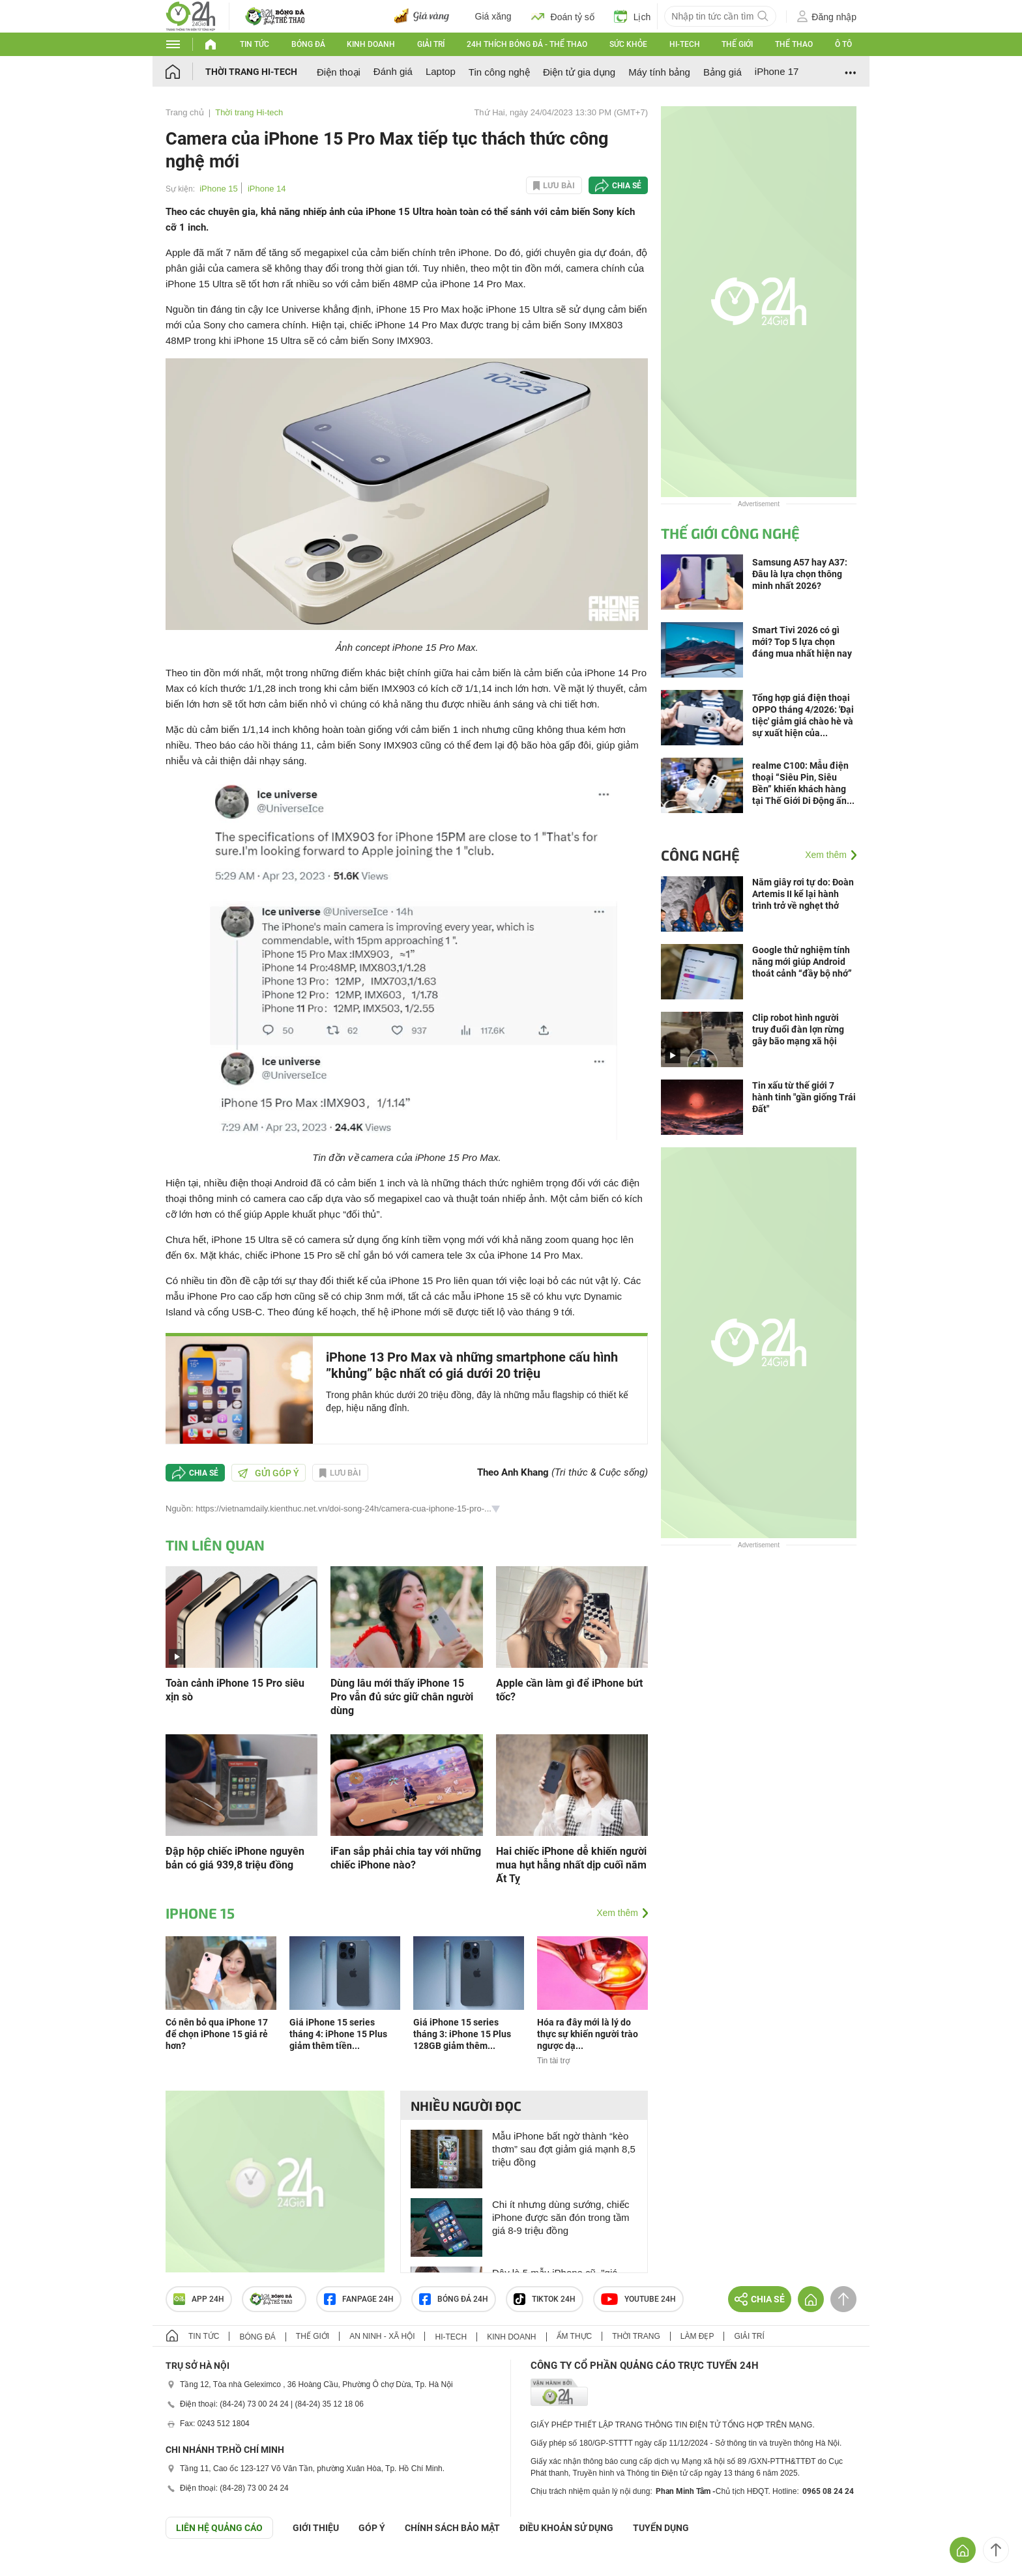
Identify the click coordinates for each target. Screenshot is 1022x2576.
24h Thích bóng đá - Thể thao (527, 44)
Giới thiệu (316, 2528)
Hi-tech (684, 44)
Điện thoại (338, 72)
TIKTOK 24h (545, 2299)
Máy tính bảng (659, 72)
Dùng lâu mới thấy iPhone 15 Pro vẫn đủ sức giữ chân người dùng (401, 1697)
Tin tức (254, 44)
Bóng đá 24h (453, 2299)
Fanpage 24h (359, 2299)
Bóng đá (308, 44)
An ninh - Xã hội (382, 2336)
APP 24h (198, 2299)
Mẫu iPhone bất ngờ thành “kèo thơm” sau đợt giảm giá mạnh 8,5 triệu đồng (563, 2149)
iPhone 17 (777, 71)
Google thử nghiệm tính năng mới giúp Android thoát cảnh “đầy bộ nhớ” (802, 962)
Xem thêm (617, 1913)
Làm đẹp (697, 2336)
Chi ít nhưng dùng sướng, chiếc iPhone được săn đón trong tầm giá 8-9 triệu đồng (560, 2217)
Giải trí (431, 44)
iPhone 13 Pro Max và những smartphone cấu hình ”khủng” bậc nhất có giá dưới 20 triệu (472, 1365)
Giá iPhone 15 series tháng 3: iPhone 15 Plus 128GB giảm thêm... (462, 2034)
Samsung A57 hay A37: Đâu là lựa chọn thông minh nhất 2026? (799, 574)
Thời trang (636, 2336)
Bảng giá (722, 72)
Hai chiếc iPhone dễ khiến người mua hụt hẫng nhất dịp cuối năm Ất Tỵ (571, 1865)
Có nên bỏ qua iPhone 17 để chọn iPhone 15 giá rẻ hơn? (217, 2034)
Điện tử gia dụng (579, 72)
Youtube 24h (638, 2299)
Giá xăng (493, 16)
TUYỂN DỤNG (661, 2528)
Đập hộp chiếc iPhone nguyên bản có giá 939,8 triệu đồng (235, 1858)
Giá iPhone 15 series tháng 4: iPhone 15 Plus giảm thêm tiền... (338, 2034)
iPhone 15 (218, 188)
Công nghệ (700, 854)
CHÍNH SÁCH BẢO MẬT (452, 2528)
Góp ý (371, 2528)
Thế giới (737, 44)
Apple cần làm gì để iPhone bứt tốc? (569, 1690)
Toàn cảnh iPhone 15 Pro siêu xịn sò (235, 1690)
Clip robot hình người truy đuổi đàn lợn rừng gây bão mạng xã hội (798, 1029)
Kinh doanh (371, 44)
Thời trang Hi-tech (251, 71)
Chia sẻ (626, 185)
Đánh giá (393, 71)
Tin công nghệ (499, 72)
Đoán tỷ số (562, 16)
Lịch (632, 16)
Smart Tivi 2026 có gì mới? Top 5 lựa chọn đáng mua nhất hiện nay (802, 642)
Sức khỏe (628, 44)
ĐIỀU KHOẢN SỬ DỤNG (566, 2528)
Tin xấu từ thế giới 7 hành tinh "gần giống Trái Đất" (804, 1097)
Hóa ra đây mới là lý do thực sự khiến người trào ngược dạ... (587, 2034)
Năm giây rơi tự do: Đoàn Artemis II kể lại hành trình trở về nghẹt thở (803, 894)
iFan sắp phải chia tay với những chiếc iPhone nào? (405, 1858)
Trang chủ (185, 112)
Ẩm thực (574, 2336)
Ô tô (843, 44)
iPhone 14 (267, 188)
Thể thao (794, 44)
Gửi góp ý (268, 1473)
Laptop (441, 71)
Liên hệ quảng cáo (219, 2528)
